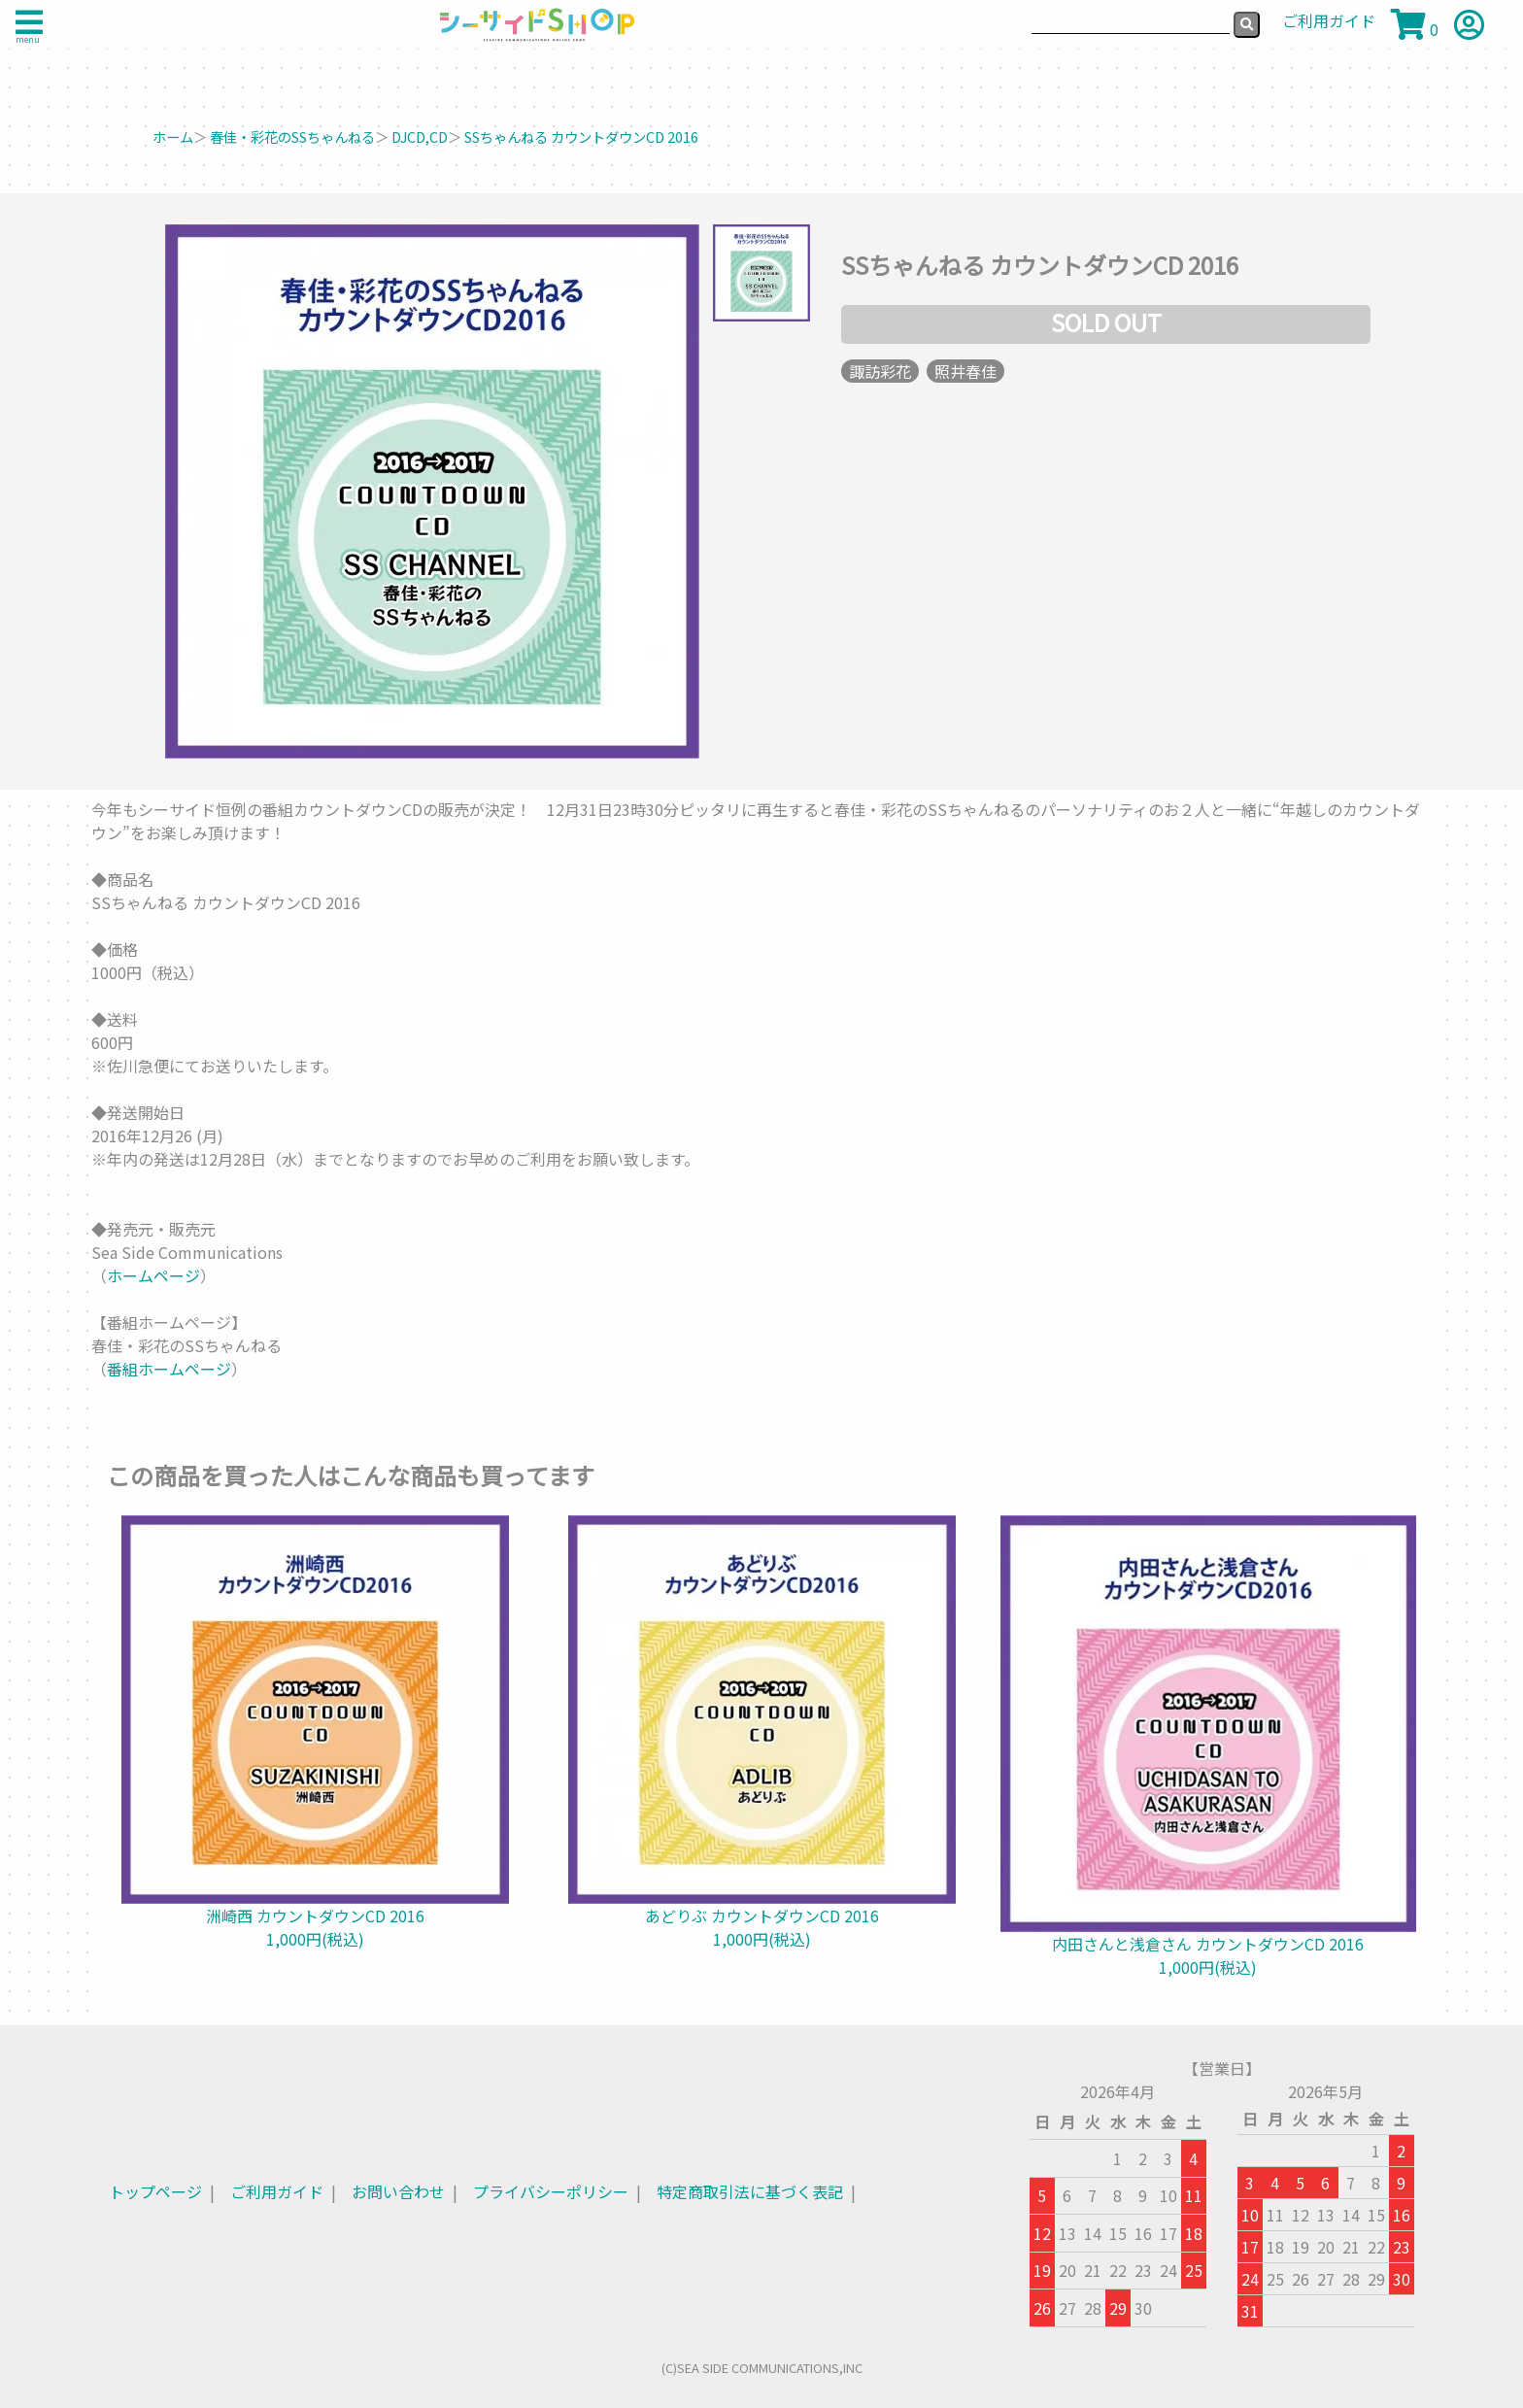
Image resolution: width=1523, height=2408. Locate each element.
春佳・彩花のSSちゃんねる (292, 136)
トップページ (155, 2191)
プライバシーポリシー (550, 2191)
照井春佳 (965, 371)
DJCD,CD (419, 136)
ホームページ (153, 1275)
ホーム (172, 136)
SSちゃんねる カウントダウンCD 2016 (581, 136)
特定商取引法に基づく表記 (750, 2191)
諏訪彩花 (880, 371)
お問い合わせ (398, 2191)
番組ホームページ (169, 1368)
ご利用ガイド (276, 2191)
